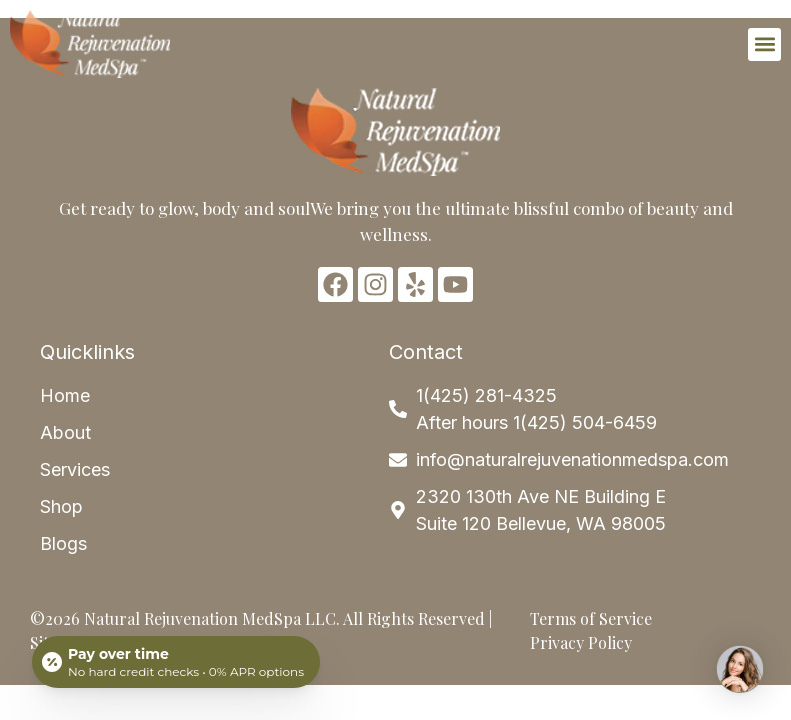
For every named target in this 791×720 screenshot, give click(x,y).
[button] (764, 44)
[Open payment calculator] (176, 662)
